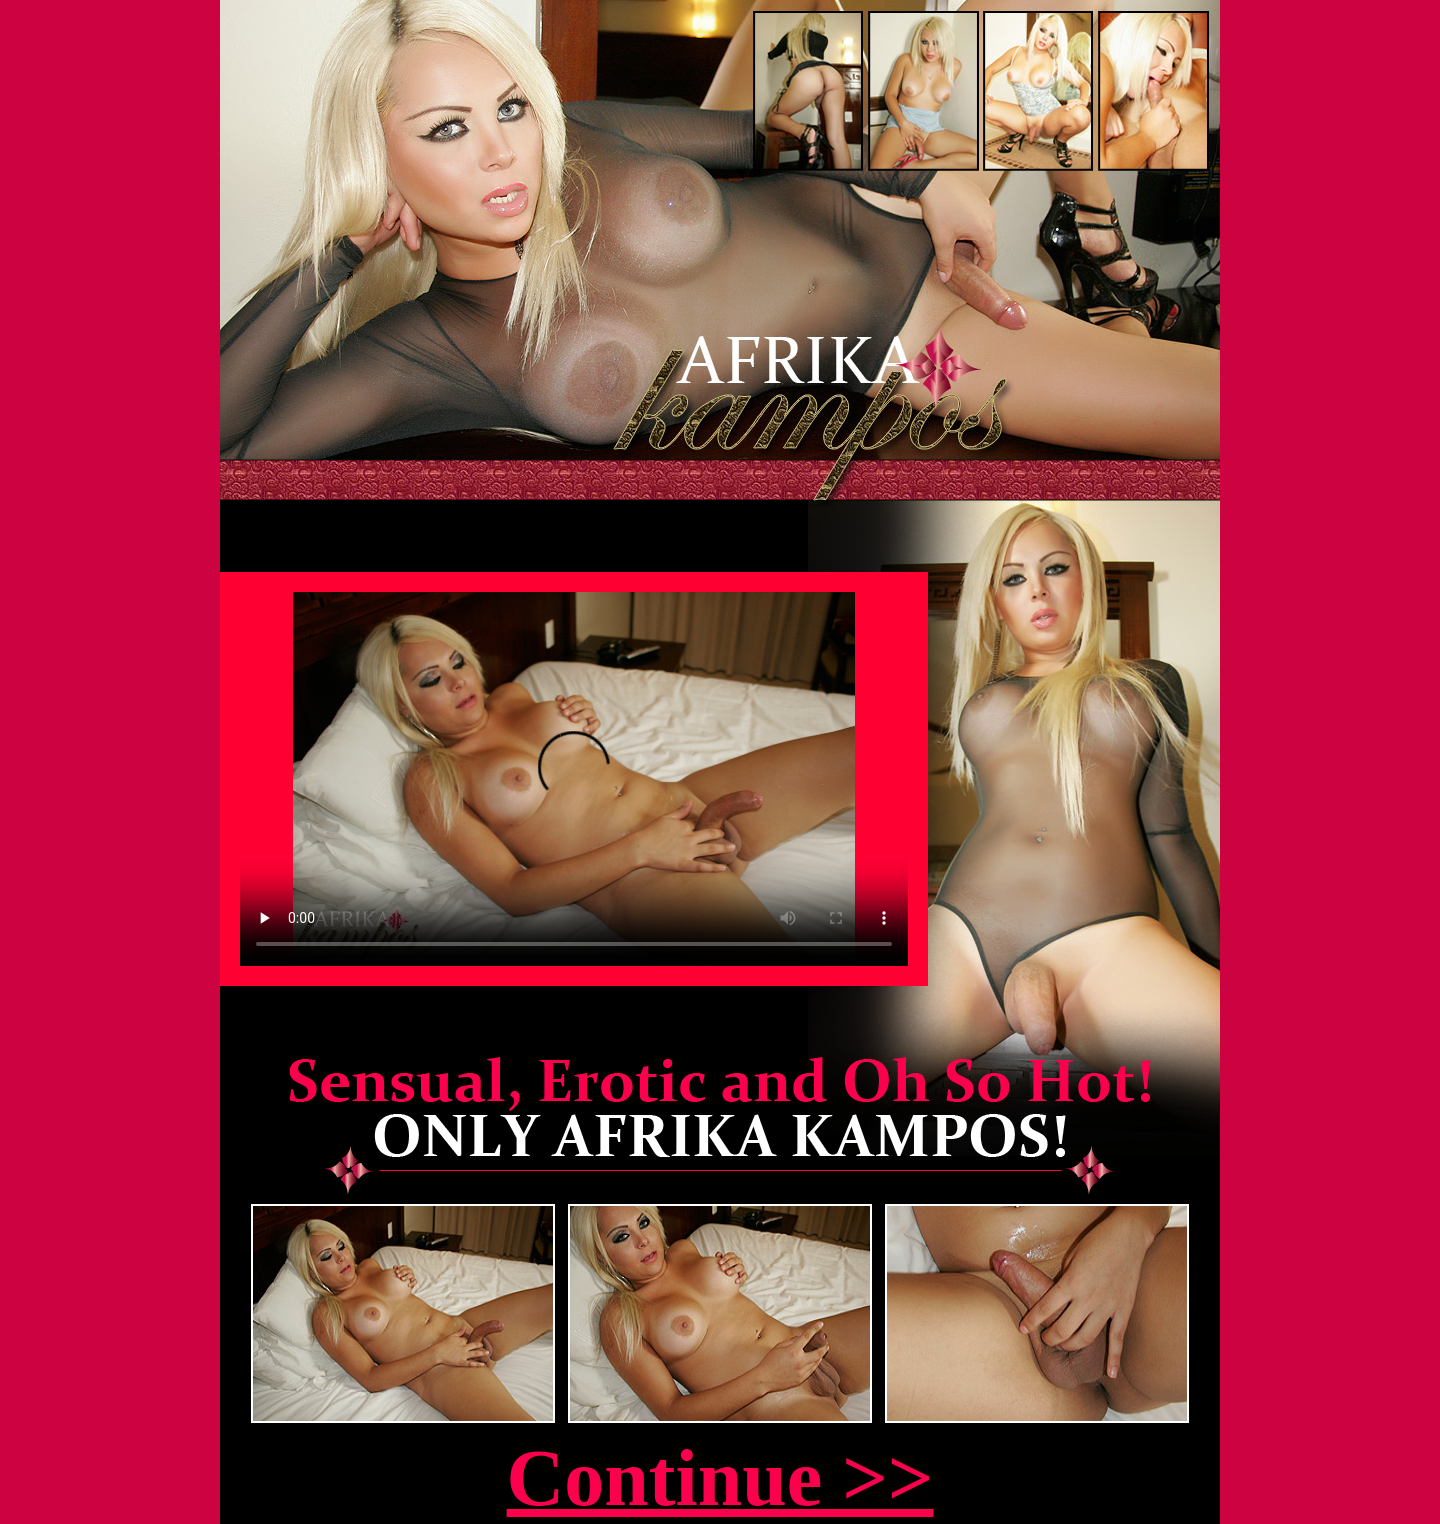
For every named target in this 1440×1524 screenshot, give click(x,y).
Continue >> (720, 1478)
